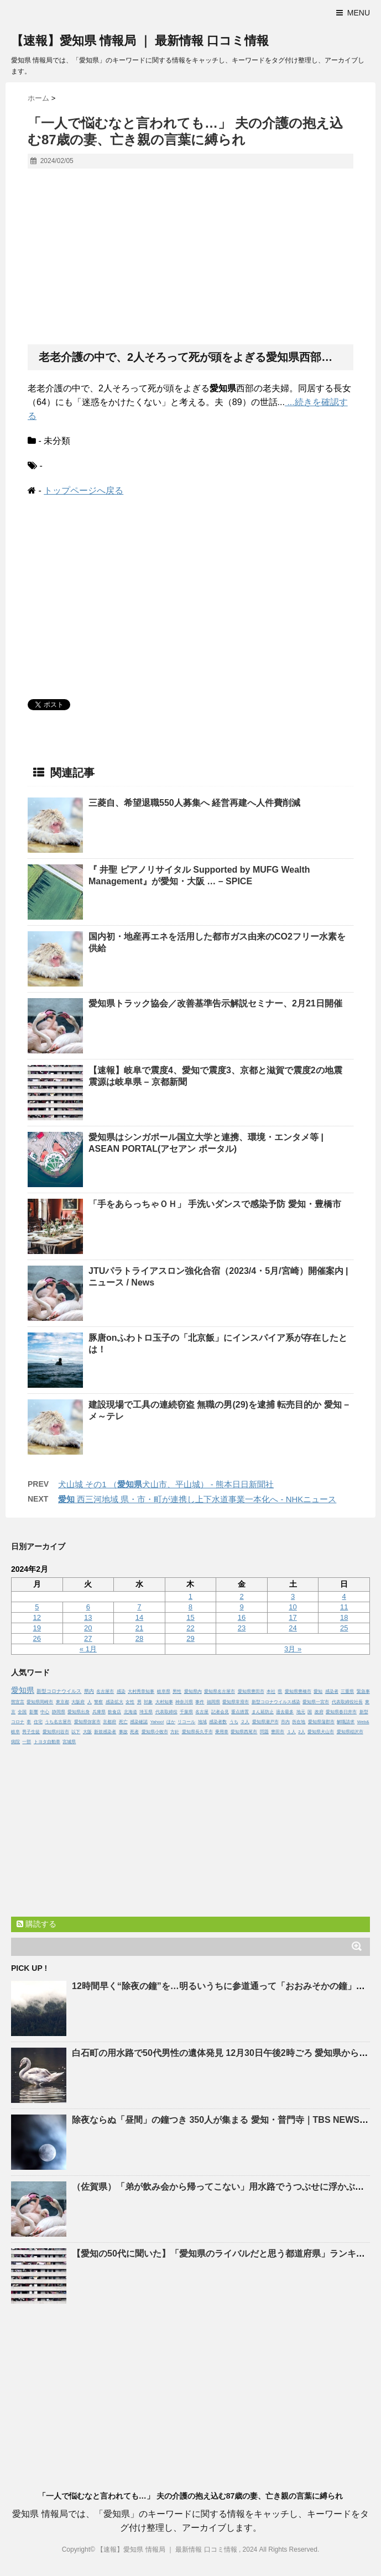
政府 (319, 1711)
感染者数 (218, 1721)
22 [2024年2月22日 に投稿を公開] (190, 1628)
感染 (121, 1691)
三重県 (347, 1691)
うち (233, 1721)
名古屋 (201, 1711)
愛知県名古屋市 (219, 1691)
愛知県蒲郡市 (321, 1721)
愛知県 (22, 1690)
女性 (130, 1701)
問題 (264, 1731)
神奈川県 (184, 1701)
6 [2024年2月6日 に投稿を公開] (88, 1607)
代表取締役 (166, 1711)
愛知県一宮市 (315, 1701)
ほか (170, 1721)
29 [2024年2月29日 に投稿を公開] (190, 1638)
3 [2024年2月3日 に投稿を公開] (293, 1596)
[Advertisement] (190, 257)
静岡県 (58, 1711)
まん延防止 (263, 1711)
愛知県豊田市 (251, 1691)
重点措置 (240, 1711)
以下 (75, 1731)
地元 (300, 1711)
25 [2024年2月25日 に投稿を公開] (344, 1628)
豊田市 (277, 1731)
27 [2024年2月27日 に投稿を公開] (88, 1638)
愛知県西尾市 (244, 1731)
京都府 (109, 1721)
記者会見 (220, 1711)
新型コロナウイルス (58, 1691)
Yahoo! (157, 1721)
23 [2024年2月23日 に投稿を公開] (242, 1628)
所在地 (298, 1721)
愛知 (318, 1691)
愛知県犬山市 (320, 1731)
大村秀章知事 (141, 1691)
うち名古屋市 (58, 1721)
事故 (123, 1731)
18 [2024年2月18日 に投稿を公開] (344, 1617)
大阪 (87, 1731)
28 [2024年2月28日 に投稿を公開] (139, 1638)
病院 (15, 1741)
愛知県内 (193, 1691)
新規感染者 (105, 1731)
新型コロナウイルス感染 (276, 1701)
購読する (36, 1923)
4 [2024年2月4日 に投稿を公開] (344, 1596)
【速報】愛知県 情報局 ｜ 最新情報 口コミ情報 (140, 41)
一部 (26, 1741)
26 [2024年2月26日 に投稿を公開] (37, 1638)
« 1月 (88, 1649)
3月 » (292, 1649)
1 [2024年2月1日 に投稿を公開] (190, 1596)
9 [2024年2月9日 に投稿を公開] (241, 1607)
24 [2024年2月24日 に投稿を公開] (292, 1628)
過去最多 (285, 1711)
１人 (291, 1731)
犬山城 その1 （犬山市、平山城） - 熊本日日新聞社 (166, 1484)
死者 (134, 1731)
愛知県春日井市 (341, 1711)
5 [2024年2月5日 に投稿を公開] (37, 1607)
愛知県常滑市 (235, 1701)
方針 (174, 1731)
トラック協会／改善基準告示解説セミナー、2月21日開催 (215, 1003)
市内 (285, 1721)
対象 (148, 1701)
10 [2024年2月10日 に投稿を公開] (292, 1607)
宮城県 (69, 1741)
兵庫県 (99, 1711)
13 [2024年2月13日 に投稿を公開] (88, 1617)
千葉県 (186, 1711)
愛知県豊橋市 (298, 1691)
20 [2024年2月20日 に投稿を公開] (88, 1628)
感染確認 (139, 1721)
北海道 (130, 1711)
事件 (199, 1701)
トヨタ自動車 (47, 1741)
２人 (245, 1721)
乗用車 (221, 1731)
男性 (177, 1691)
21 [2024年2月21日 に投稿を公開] (139, 1628)
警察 (98, 1701)
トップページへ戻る (83, 490)
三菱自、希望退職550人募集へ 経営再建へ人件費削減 (194, 802)
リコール (186, 1721)
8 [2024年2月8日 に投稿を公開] (190, 1607)
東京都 (62, 1701)
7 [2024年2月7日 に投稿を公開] (139, 1607)
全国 (22, 1711)
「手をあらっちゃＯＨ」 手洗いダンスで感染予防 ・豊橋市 (214, 1204)
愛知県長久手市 (197, 1731)
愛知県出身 (78, 1711)
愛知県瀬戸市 (265, 1721)
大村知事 (164, 1701)
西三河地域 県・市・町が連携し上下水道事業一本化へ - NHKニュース (197, 1499)
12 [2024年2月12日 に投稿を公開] (37, 1617)
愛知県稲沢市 (350, 1731)
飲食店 (114, 1711)
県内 (89, 1691)
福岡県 (213, 1701)
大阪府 (78, 1701)
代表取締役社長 (347, 1701)
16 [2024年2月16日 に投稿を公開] (242, 1617)
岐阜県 (163, 1691)
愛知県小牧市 (155, 1731)
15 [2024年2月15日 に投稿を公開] (190, 1617)
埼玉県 (146, 1711)
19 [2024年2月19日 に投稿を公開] (37, 1628)
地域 (202, 1721)
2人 (301, 1731)
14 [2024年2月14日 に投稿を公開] (139, 1617)
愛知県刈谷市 (56, 1731)
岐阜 (15, 1731)
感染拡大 (114, 1701)
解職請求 (345, 1721)
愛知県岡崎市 (40, 1701)
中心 (44, 1711)
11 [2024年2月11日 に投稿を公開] (344, 1607)
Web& (363, 1721)
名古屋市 (105, 1691)
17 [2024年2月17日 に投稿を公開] (292, 1617)
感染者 (331, 1691)
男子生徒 (31, 1731)
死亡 (123, 1721)
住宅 (38, 1721)
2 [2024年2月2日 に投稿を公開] (241, 1596)
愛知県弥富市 (87, 1721)
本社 (271, 1691)
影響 (33, 1711)
